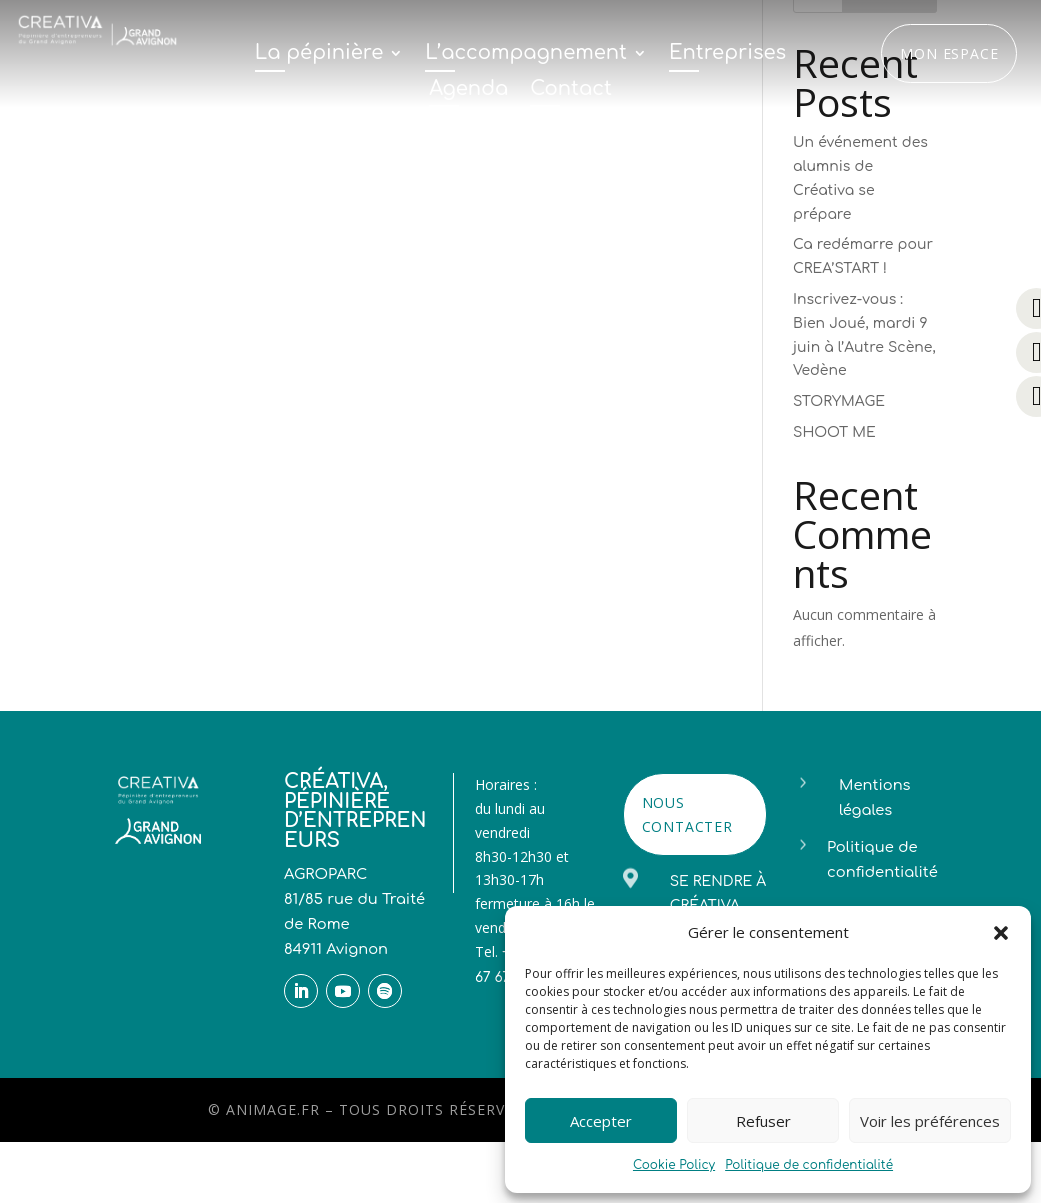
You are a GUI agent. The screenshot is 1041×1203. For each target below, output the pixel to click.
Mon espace (949, 53)
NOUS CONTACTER (687, 814)
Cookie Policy (674, 1165)
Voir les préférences (930, 1121)
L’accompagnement (526, 54)
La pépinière (319, 54)
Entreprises (727, 54)
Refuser (763, 1121)
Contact (571, 90)
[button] (1001, 933)
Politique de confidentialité (809, 1165)
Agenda (468, 90)
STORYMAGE (839, 401)
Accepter (601, 1121)
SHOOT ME (834, 432)
